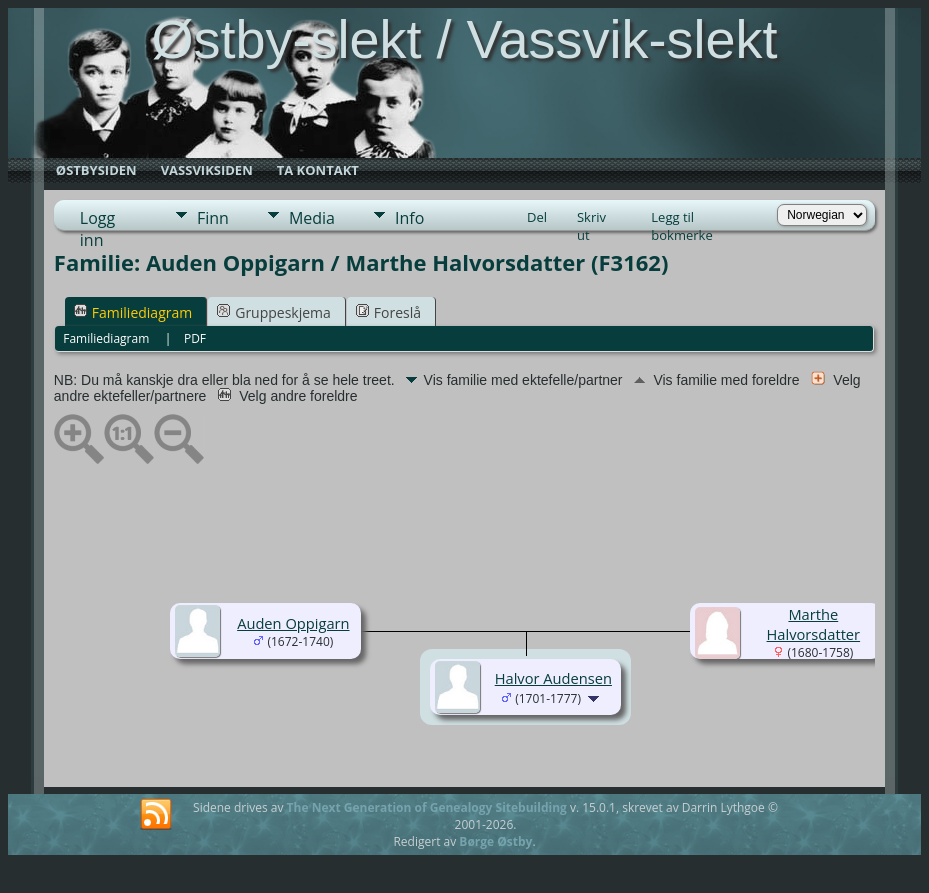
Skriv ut (591, 219)
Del (537, 217)
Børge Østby (495, 841)
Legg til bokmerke (681, 219)
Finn (213, 218)
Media (312, 218)
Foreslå (388, 312)
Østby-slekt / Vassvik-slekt (464, 39)
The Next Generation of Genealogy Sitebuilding (427, 807)
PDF (195, 338)
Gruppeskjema (274, 312)
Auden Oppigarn (293, 623)
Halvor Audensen (553, 678)
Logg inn (97, 218)
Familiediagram (133, 312)
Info (409, 218)
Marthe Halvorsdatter (814, 624)
